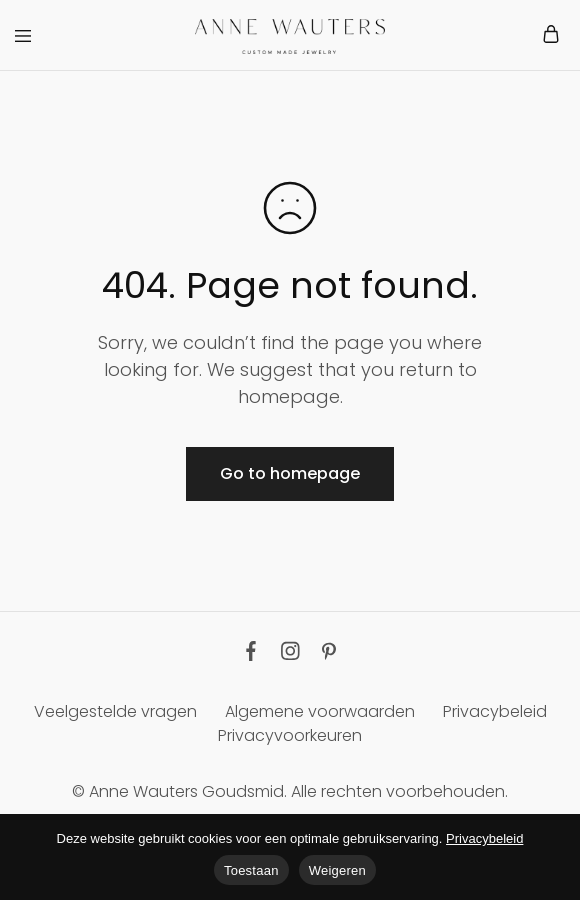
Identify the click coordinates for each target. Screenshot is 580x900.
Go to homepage (290, 473)
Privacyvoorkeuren (290, 735)
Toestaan (251, 870)
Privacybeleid (495, 711)
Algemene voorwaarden (320, 711)
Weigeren (337, 870)
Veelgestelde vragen (115, 711)
